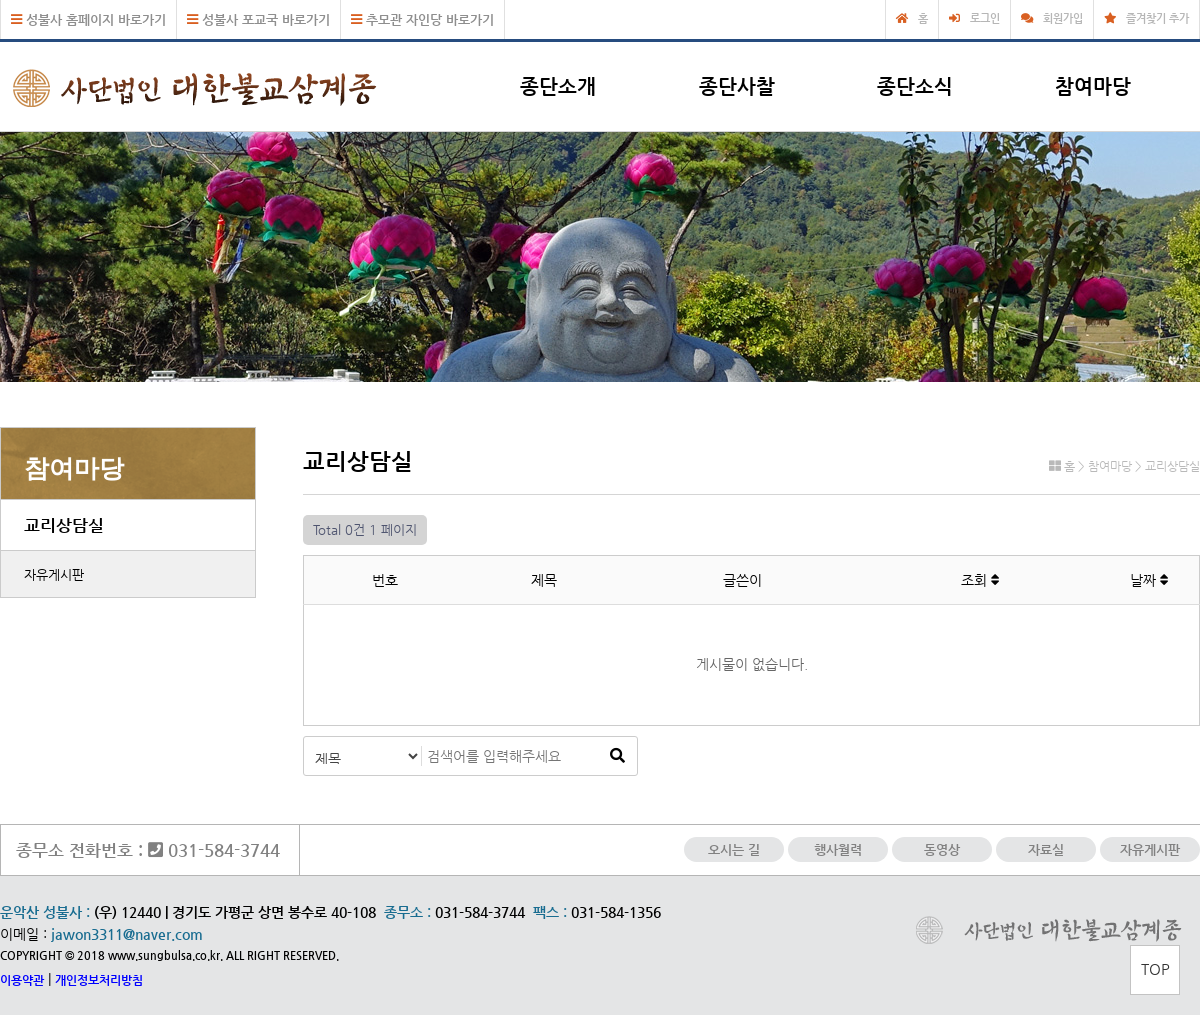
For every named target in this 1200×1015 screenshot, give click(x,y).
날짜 (1149, 580)
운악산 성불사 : (45, 912)
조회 (980, 580)
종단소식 (915, 86)
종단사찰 (737, 86)
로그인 (985, 18)
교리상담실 (64, 525)
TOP (1155, 968)
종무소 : (409, 912)
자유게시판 (54, 574)
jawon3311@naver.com (127, 934)
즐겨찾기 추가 (1157, 18)
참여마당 (1093, 86)
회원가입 (1063, 18)
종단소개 (558, 86)
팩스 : (552, 912)
